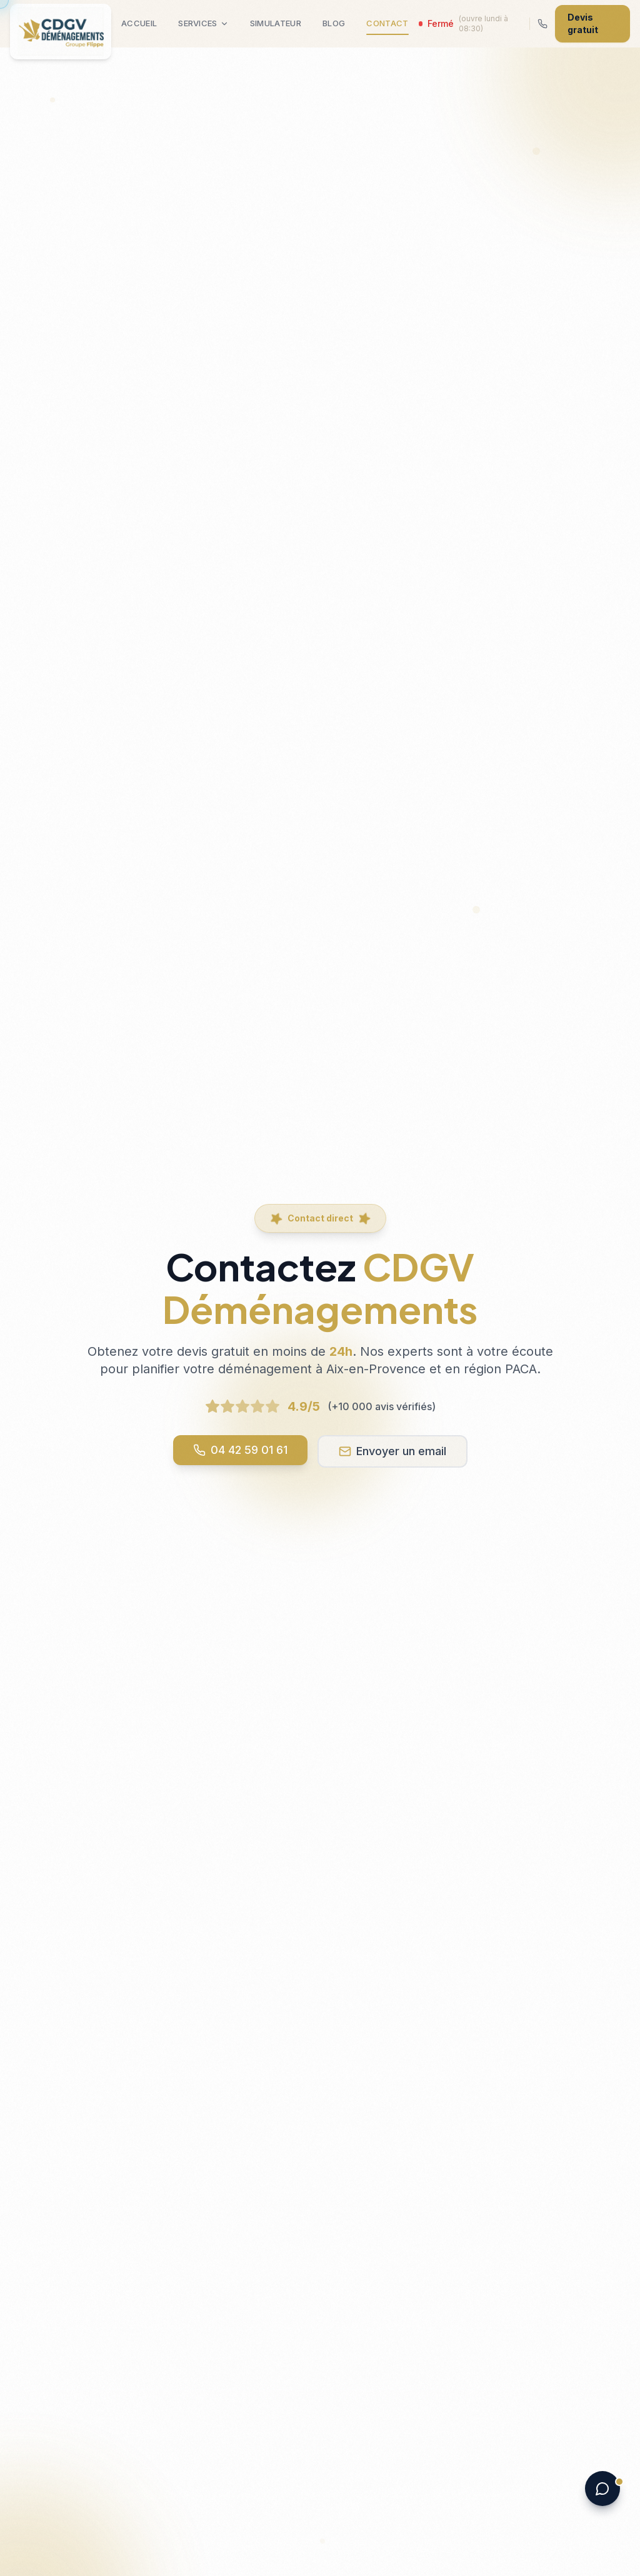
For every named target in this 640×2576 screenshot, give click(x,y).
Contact (387, 26)
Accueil (139, 23)
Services (203, 23)
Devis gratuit (583, 23)
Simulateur (275, 23)
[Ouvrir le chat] (602, 2488)
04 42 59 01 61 (240, 1449)
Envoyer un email (392, 1451)
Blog (333, 23)
